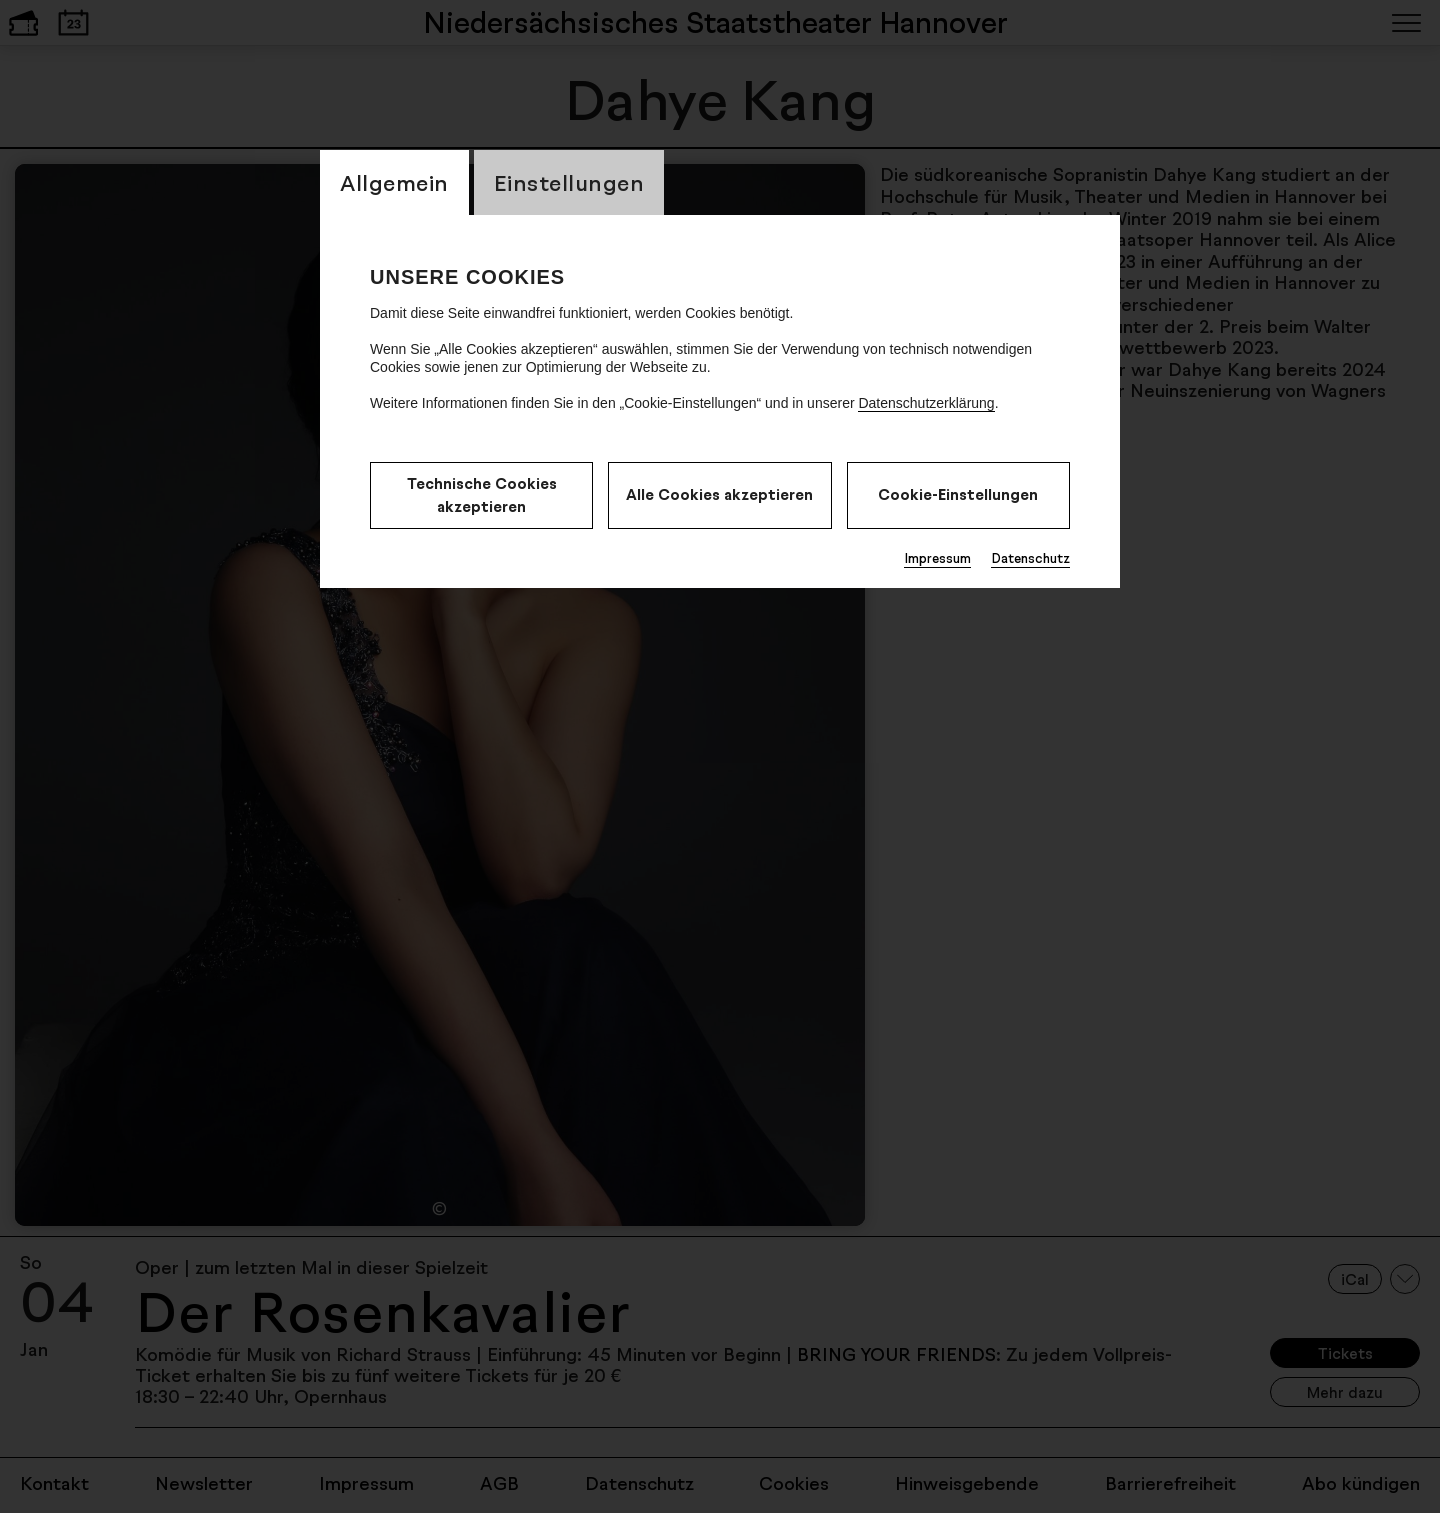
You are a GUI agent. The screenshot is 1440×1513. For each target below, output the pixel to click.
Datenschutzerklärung (926, 403)
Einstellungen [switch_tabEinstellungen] (569, 182)
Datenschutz (1030, 558)
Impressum (937, 558)
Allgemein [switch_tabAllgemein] (394, 182)
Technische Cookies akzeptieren (482, 495)
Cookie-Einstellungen (958, 494)
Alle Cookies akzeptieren (719, 494)
